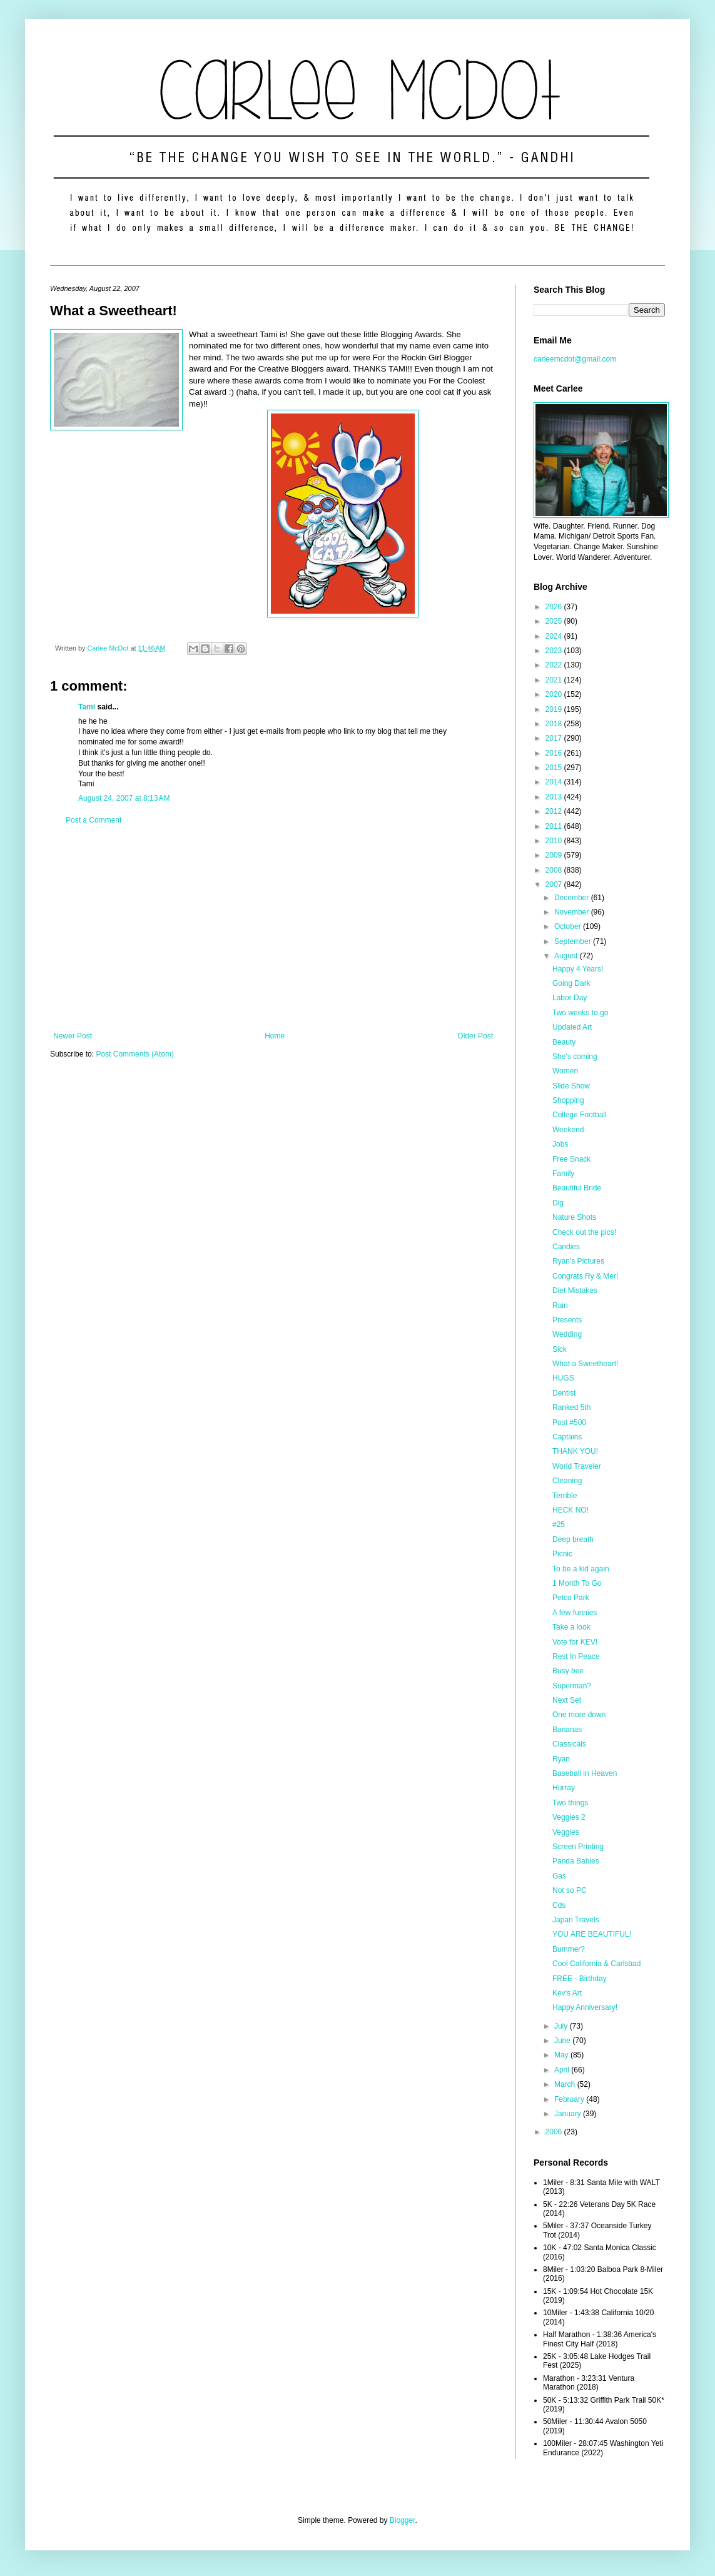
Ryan (561, 1759)
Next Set (566, 1700)
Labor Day (569, 997)
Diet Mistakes (574, 1290)
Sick (559, 1349)
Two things (570, 1802)
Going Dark (571, 983)
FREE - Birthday (579, 1978)
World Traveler (576, 1466)
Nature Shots (574, 1217)
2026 (554, 606)
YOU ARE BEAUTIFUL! (591, 1934)
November (572, 912)
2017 (554, 738)
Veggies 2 (569, 1817)
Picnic (562, 1553)
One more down (579, 1714)
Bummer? (568, 1949)
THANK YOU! (575, 1451)
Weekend (568, 1129)
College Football (579, 1114)
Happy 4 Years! (577, 969)
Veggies (565, 1832)
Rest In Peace (575, 1656)
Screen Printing (578, 1846)
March (565, 2084)
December (572, 897)
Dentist (564, 1393)
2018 (554, 723)
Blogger (402, 2520)
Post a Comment (93, 820)
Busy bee (568, 1670)
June (563, 2040)
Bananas (567, 1729)
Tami (86, 706)
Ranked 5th (571, 1407)
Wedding (567, 1334)
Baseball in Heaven (584, 1773)
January (568, 2113)
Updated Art (572, 1027)
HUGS (563, 1378)
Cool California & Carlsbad (596, 1963)
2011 (554, 826)
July (562, 2026)
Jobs (560, 1144)
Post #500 (569, 1422)
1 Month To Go (577, 1583)
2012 (554, 811)
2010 (554, 840)
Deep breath (573, 1539)
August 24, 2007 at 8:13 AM (124, 798)
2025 (554, 621)
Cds (558, 1905)
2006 (554, 2131)
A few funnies (574, 1612)
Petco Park (570, 1597)
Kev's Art (567, 1993)
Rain (560, 1305)
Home (275, 1036)
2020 (554, 694)
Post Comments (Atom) (135, 1054)
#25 (558, 1524)
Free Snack (571, 1159)
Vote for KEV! (574, 1642)
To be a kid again (580, 1568)
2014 (554, 782)
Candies (566, 1246)
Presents (567, 1320)
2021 (554, 680)
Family (563, 1173)
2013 (554, 797)
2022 (554, 665)
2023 (554, 650)
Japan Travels (575, 1919)
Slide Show (571, 1086)
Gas (559, 1876)
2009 (554, 855)
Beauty (564, 1042)
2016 (554, 753)
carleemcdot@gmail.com (575, 359)
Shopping (568, 1100)
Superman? (571, 1685)
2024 (554, 636)
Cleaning (567, 1480)
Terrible (564, 1495)
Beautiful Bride (576, 1188)
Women (565, 1071)
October (568, 926)
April (562, 2070)
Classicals (569, 1744)
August (567, 955)
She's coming (574, 1056)
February (570, 2099)
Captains (567, 1437)
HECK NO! (570, 1510)
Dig (558, 1203)
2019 (554, 709)
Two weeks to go (580, 1012)
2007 (554, 884)
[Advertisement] (273, 928)
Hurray (563, 1787)
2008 (554, 870)
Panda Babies (575, 1861)
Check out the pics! (584, 1232)
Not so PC (569, 1890)
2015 (554, 767)
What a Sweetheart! (585, 1363)
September (573, 941)
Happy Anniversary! (584, 2007)
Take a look (571, 1627)
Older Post (475, 1036)
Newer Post (72, 1036)
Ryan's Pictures (578, 1261)
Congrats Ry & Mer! (585, 1276)
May (562, 2055)
